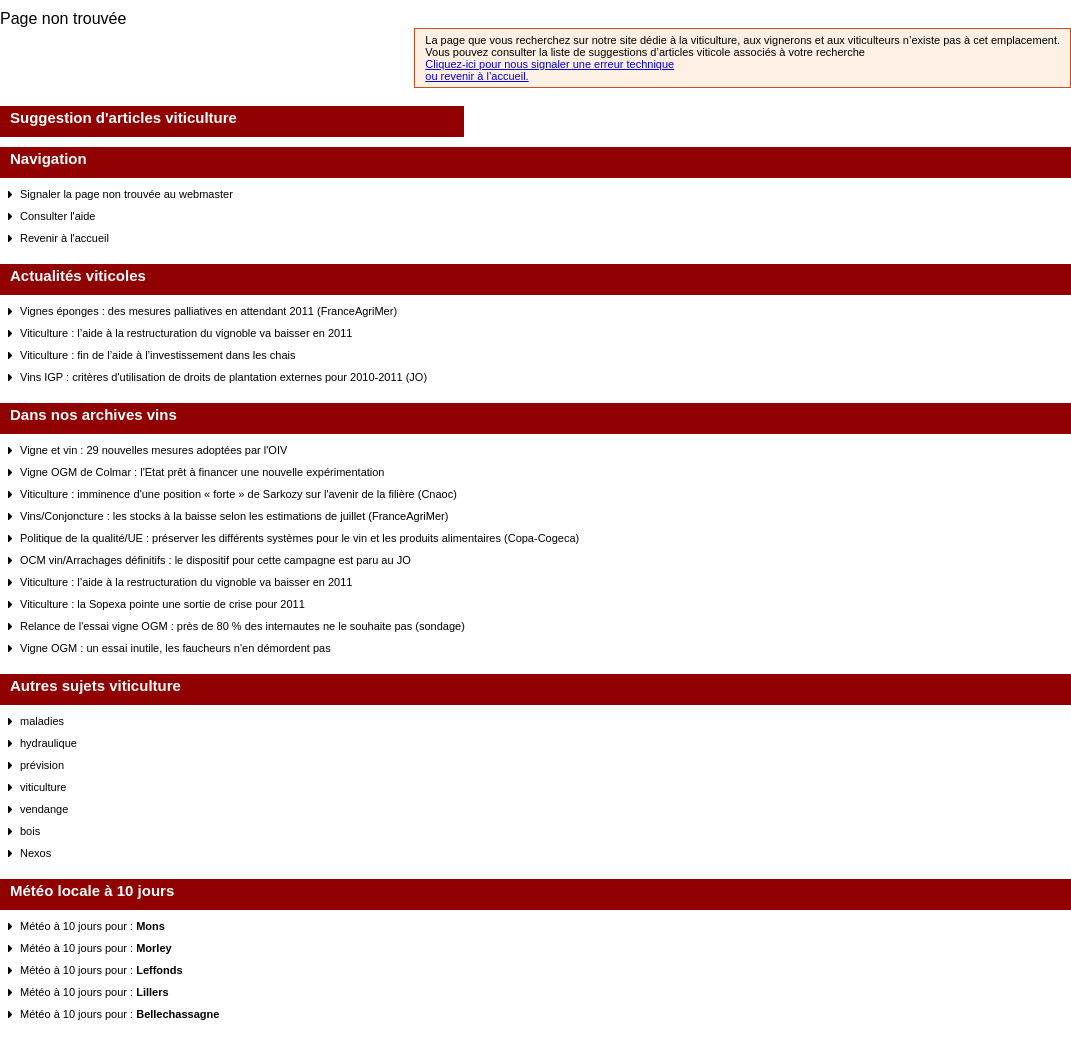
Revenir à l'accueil (64, 238)
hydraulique (48, 743)
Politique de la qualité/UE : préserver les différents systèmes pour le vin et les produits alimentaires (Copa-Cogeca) (299, 538)
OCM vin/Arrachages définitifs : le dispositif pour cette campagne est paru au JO (215, 560)
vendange (44, 809)
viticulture (43, 787)
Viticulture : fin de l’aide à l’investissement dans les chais (158, 355)
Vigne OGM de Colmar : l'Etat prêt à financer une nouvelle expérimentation (202, 472)
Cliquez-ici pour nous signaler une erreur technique (549, 64)
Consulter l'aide (57, 216)
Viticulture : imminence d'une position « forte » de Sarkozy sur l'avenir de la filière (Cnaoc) (238, 494)
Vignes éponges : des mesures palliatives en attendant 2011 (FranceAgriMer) (208, 311)
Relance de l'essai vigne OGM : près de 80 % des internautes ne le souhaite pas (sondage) (242, 626)
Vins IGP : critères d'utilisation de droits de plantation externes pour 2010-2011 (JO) (223, 377)
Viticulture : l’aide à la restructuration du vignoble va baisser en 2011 (186, 333)
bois (30, 831)
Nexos (35, 853)
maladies (42, 721)
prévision (42, 765)
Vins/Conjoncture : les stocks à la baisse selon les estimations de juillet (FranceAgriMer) (234, 516)
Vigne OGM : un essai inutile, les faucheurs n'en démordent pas (175, 648)
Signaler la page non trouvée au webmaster (126, 194)
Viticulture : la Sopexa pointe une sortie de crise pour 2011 (162, 604)
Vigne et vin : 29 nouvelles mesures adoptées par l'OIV (153, 450)
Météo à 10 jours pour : (92, 926)
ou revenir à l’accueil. (476, 76)
